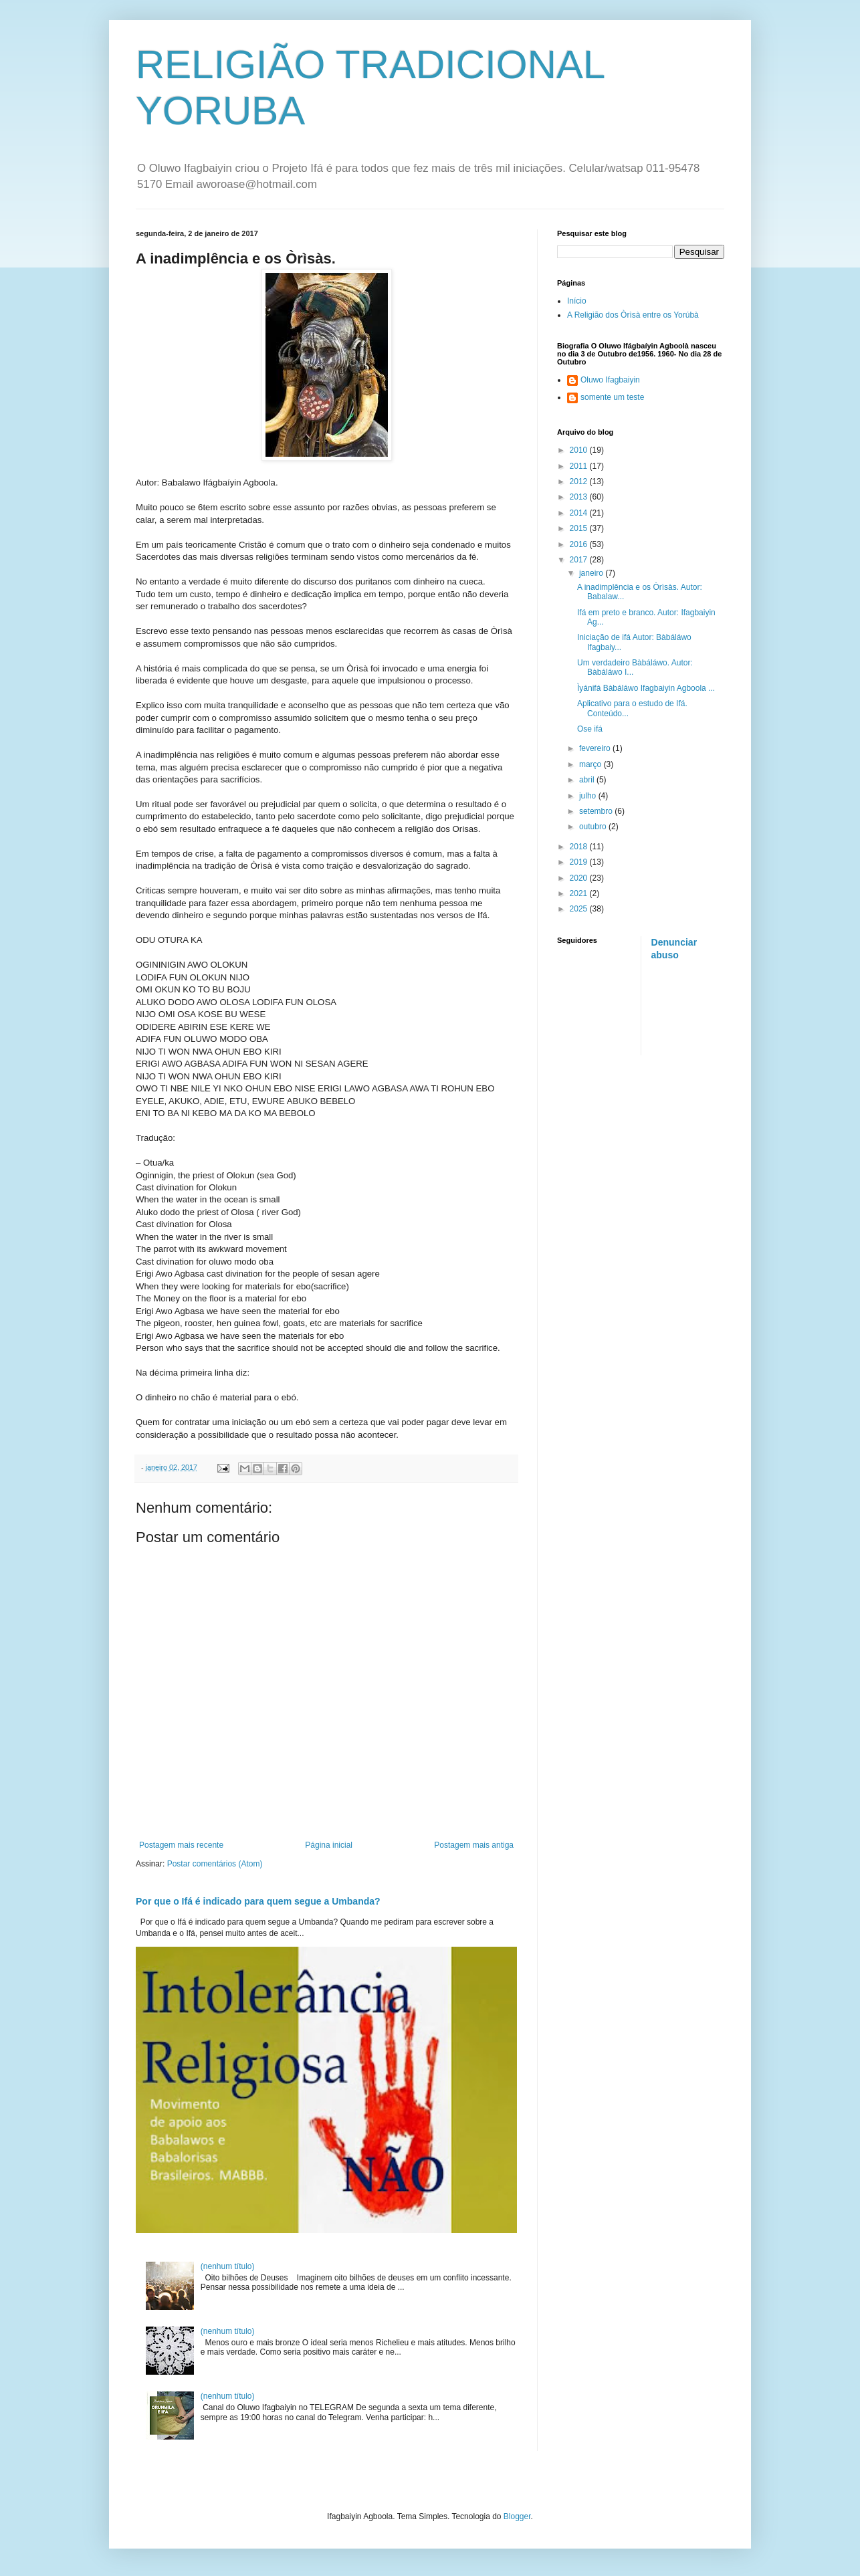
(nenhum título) (228, 2266)
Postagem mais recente (181, 1845)
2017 (580, 559)
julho (589, 795)
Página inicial (328, 1845)
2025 (580, 909)
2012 (580, 481)
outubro (594, 826)
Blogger (517, 2516)
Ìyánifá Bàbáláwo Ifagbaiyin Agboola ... (646, 688)
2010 (580, 450)
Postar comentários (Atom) (215, 1863)
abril (588, 779)
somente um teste (612, 397)
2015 (580, 528)
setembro (597, 811)
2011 (580, 466)
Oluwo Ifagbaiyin (610, 380)
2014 (580, 513)
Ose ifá (590, 729)
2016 (580, 544)
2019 (580, 862)
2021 (580, 893)
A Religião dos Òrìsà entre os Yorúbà (633, 315)
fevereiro (596, 748)
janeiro (592, 573)
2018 (580, 846)
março (591, 764)
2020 (580, 878)
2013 (580, 497)
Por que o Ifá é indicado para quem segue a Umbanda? (258, 1901)
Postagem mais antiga (474, 1845)
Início (576, 301)
